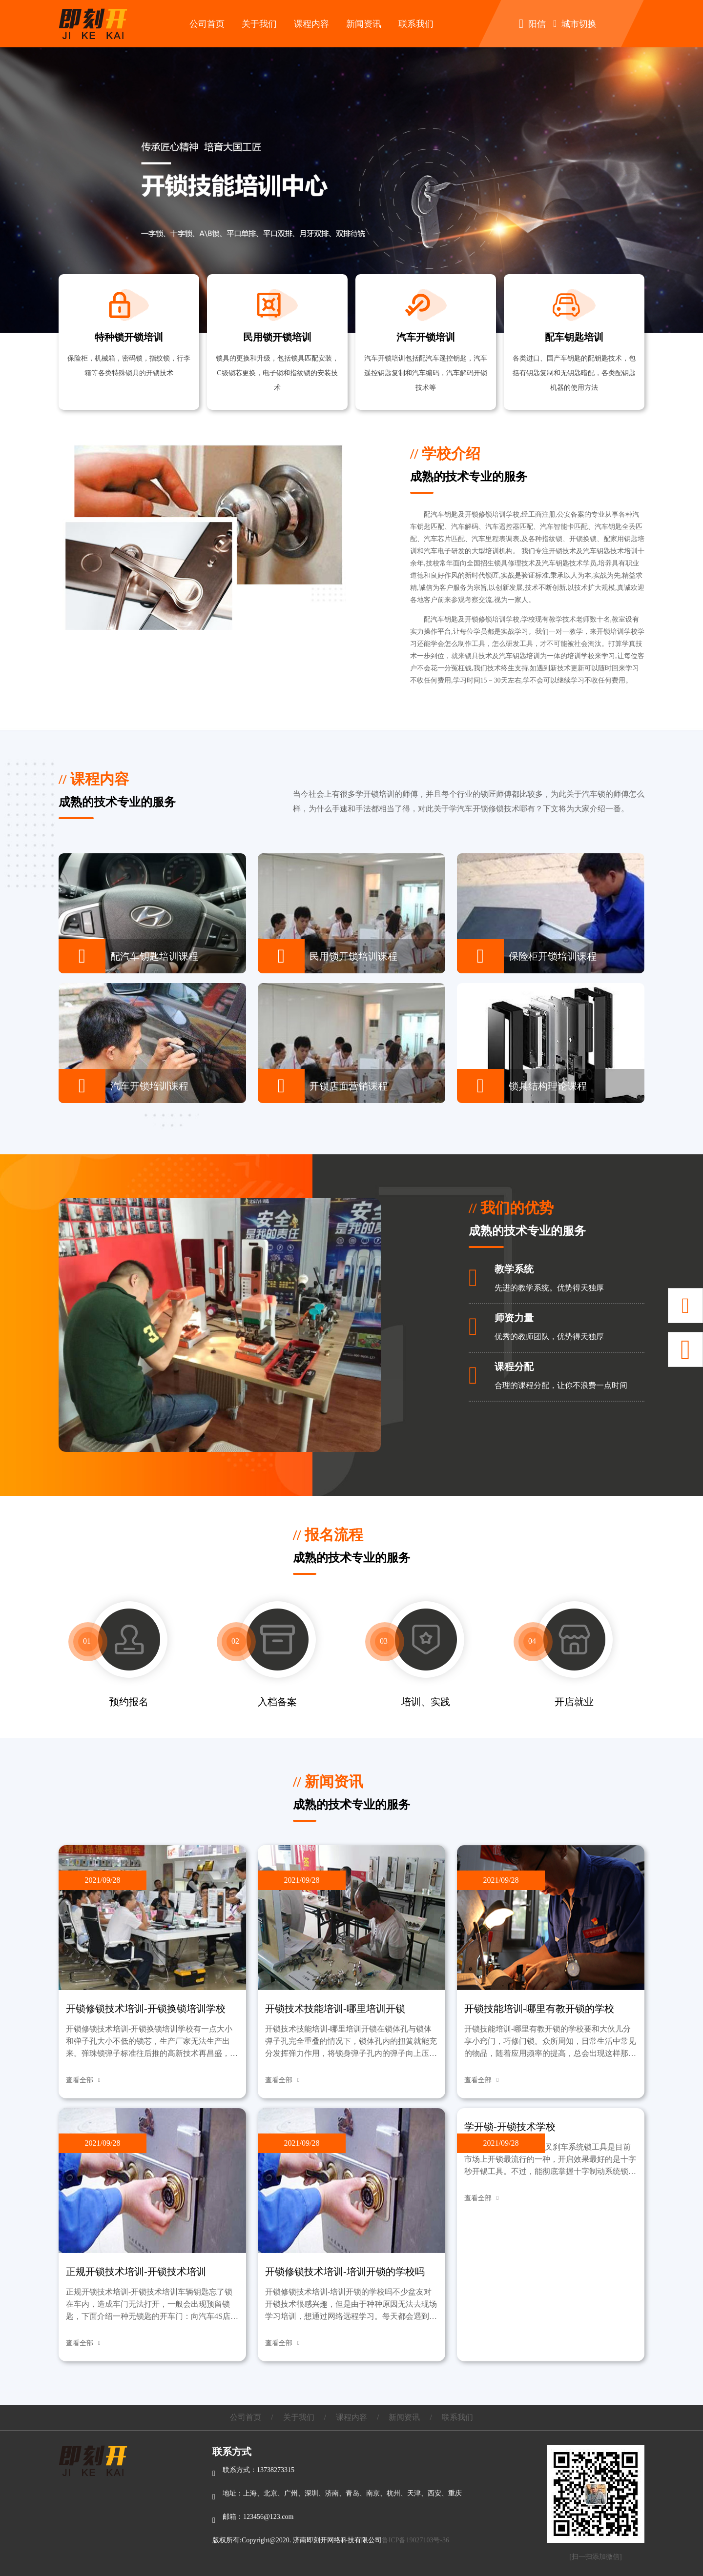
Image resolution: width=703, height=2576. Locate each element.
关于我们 (259, 24)
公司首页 (207, 24)
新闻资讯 (363, 24)
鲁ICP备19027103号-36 (415, 2540)
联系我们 (416, 24)
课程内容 (311, 24)
